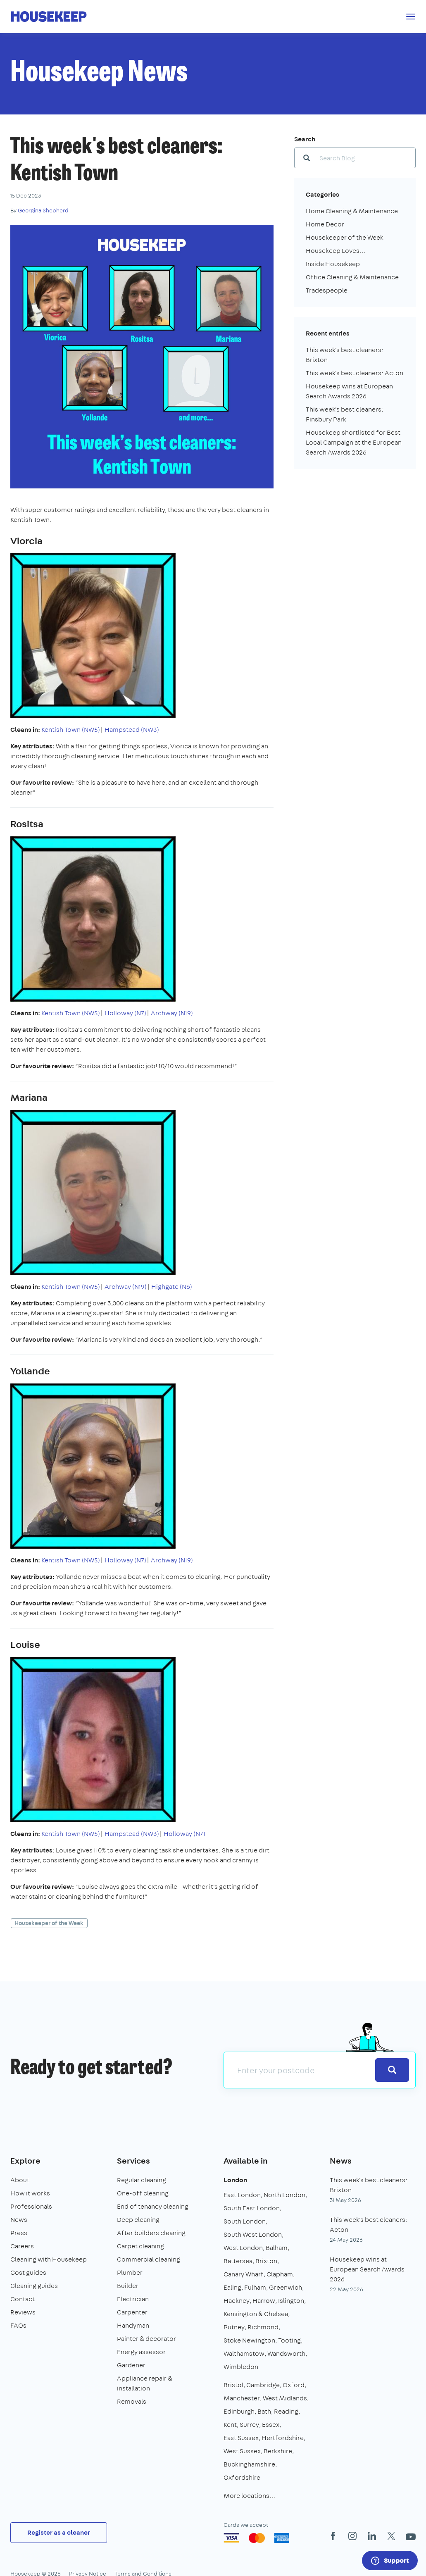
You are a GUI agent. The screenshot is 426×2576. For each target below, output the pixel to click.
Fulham (255, 2287)
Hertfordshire (283, 2437)
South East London (252, 2208)
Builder (127, 2285)
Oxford (294, 2385)
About (19, 2180)
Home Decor (325, 224)
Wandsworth (286, 2353)
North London (284, 2194)
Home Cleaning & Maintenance (352, 211)
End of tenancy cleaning (152, 2206)
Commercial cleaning (148, 2259)
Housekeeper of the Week (48, 1923)
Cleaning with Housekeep (48, 2259)
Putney (234, 2327)
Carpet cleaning (140, 2246)
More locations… (249, 2495)
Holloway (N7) (125, 1013)
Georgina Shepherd (43, 210)
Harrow (263, 2300)
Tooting (289, 2340)
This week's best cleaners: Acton (354, 373)
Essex (270, 2424)
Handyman (133, 2325)
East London (242, 2194)
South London (245, 2221)
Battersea (238, 2261)
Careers (22, 2246)
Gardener (131, 2365)
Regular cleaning (141, 2180)
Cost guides (28, 2272)
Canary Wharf (244, 2274)
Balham (277, 2247)
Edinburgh (239, 2411)
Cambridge (263, 2385)
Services (133, 2160)
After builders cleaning (151, 2232)
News (18, 2219)
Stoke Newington (249, 2340)
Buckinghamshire (249, 2464)
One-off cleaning (143, 2193)
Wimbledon (241, 2366)
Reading (286, 2411)
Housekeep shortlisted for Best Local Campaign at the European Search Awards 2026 (354, 442)
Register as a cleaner (58, 2532)
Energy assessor (141, 2351)
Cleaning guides (34, 2285)
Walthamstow (244, 2353)
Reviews (23, 2312)
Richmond (263, 2327)
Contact (22, 2299)
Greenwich (285, 2287)
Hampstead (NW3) (132, 729)
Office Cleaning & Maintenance (352, 277)
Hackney (237, 2300)
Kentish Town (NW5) (70, 729)
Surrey (249, 2424)
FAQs (18, 2325)
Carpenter (132, 2312)
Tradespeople (326, 290)
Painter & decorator (146, 2338)
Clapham (280, 2274)
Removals (131, 2401)
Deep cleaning (138, 2219)
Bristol (233, 2385)
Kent (230, 2424)
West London (243, 2247)
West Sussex (242, 2451)
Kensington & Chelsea (256, 2313)
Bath (264, 2411)
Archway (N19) (172, 1013)
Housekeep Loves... (336, 250)
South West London (253, 2234)
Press (18, 2232)
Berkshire (278, 2451)
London (235, 2180)
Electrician (133, 2299)
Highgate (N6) (171, 1286)
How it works (30, 2193)
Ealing (232, 2287)
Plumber (130, 2272)
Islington (291, 2300)
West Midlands (285, 2398)
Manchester (242, 2398)
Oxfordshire (242, 2477)
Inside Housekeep (333, 264)
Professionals (31, 2206)
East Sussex (241, 2437)
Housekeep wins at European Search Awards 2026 (367, 2269)
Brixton (266, 2261)
